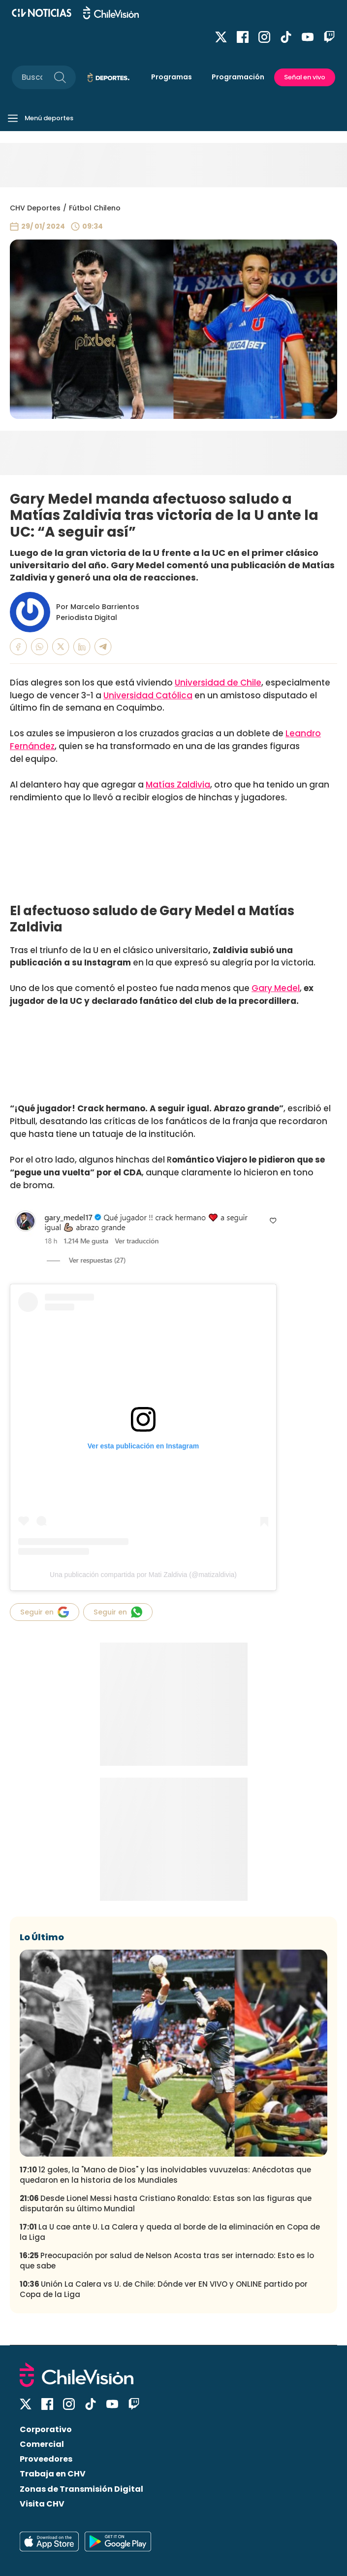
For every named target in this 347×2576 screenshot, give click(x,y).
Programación (238, 77)
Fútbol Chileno (95, 208)
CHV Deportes (35, 208)
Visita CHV (42, 2503)
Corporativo (46, 2429)
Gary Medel (276, 988)
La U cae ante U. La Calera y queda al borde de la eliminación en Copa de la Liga (170, 2232)
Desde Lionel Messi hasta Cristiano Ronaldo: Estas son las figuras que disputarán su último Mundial (166, 2203)
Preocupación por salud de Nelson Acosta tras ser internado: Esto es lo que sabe (167, 2260)
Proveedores (46, 2459)
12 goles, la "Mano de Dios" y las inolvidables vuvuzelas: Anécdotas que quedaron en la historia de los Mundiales (165, 2174)
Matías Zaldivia (178, 784)
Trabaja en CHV (53, 2473)
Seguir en (44, 1612)
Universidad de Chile (218, 682)
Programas (171, 77)
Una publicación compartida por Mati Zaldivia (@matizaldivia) (143, 1575)
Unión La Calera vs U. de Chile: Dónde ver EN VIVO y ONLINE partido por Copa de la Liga (164, 2289)
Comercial (42, 2444)
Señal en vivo (304, 77)
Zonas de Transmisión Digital (81, 2489)
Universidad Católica (147, 695)
